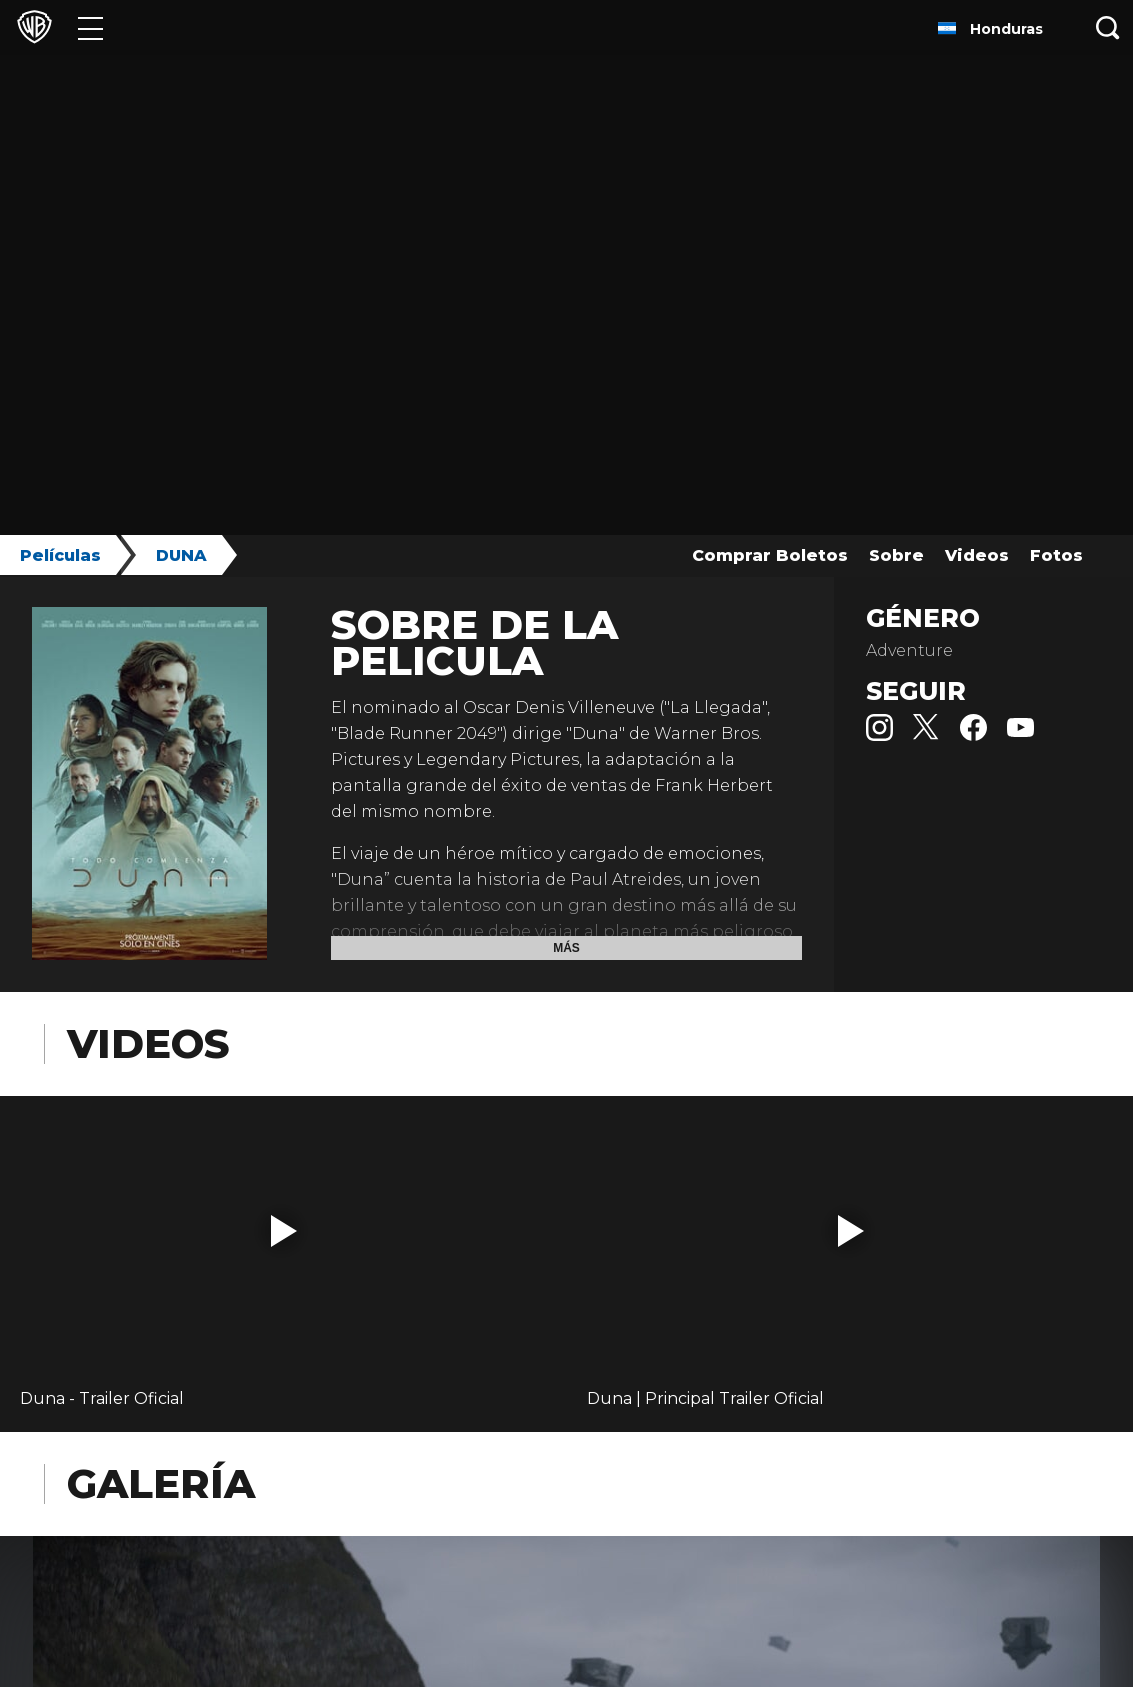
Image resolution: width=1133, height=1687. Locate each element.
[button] (284, 1231)
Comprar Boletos (770, 555)
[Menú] (90, 27)
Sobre (896, 555)
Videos (977, 555)
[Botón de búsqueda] (1108, 27)
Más (566, 948)
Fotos (1056, 555)
